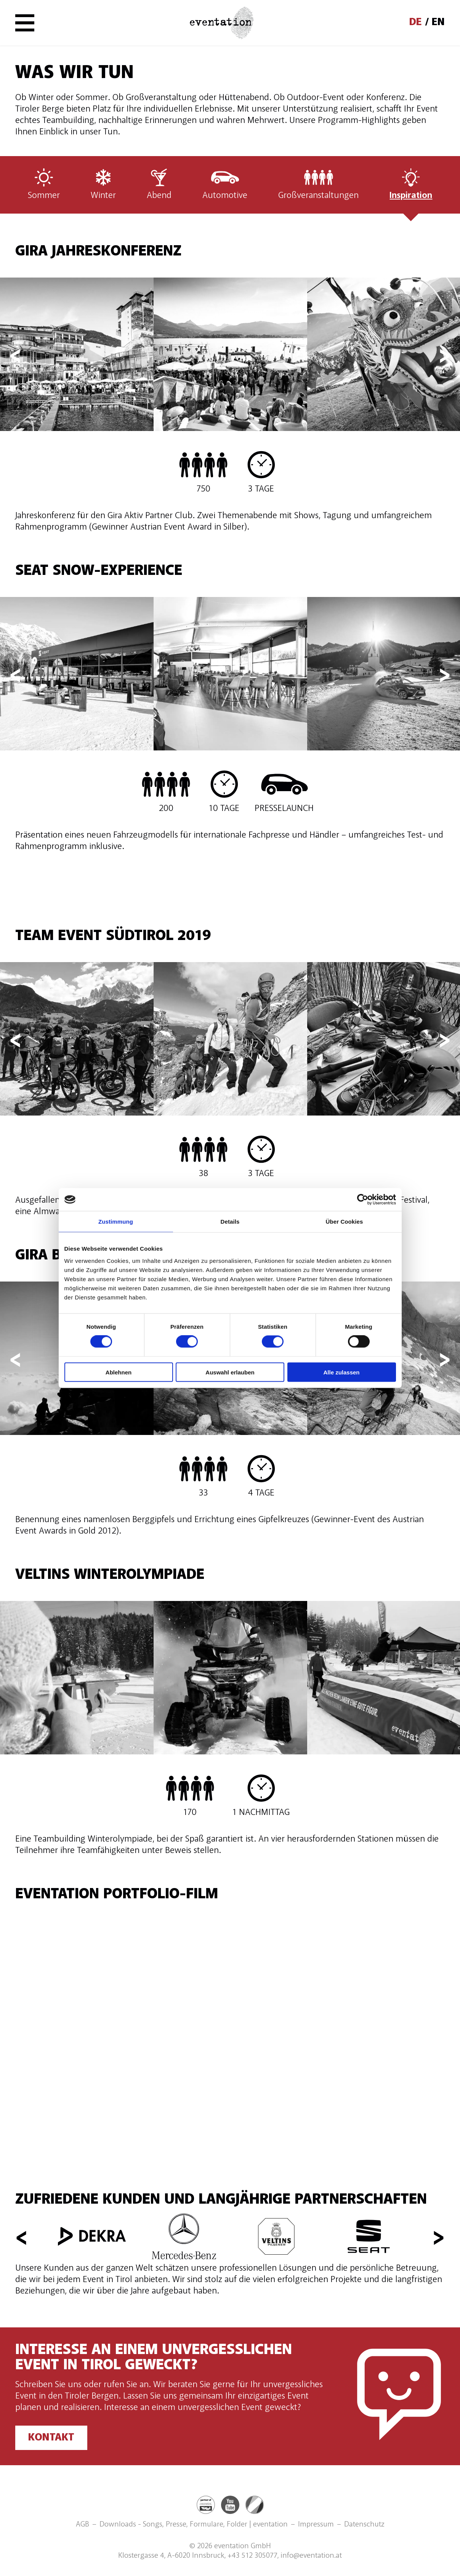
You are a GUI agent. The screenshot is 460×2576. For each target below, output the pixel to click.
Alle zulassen (341, 1372)
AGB (82, 2524)
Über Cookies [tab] (344, 1221)
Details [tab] (230, 1221)
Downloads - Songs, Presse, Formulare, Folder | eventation (193, 2524)
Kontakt (51, 2437)
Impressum (316, 2524)
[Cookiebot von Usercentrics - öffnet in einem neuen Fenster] (362, 1199)
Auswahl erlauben (229, 1372)
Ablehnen (118, 1372)
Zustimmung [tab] (115, 1221)
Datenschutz (364, 2524)
